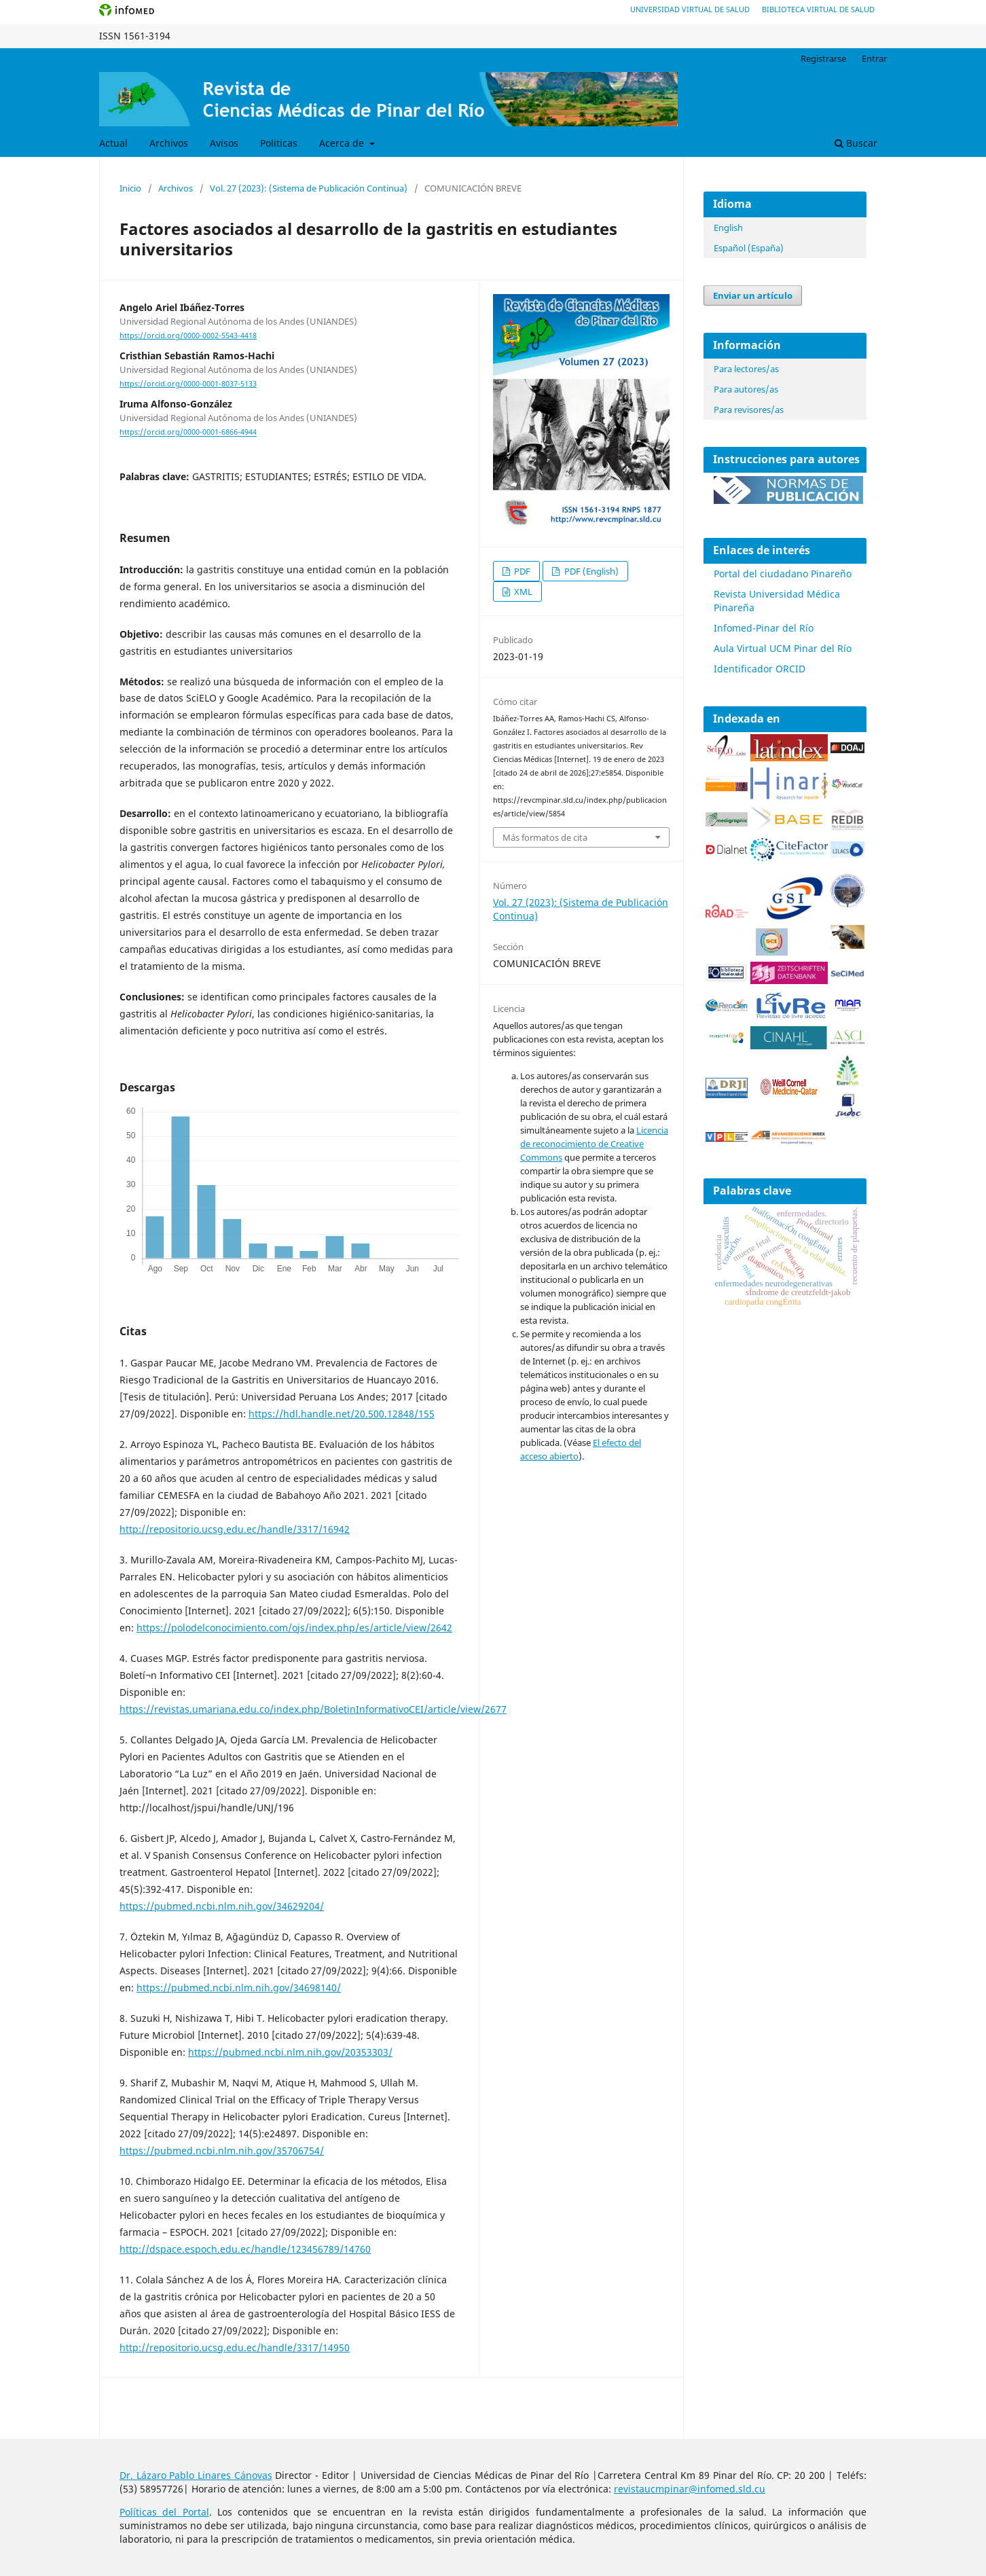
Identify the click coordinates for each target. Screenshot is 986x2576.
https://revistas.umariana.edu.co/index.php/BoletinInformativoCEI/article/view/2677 (313, 1709)
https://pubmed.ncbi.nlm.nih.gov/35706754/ (222, 2150)
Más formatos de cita (545, 837)
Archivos (168, 143)
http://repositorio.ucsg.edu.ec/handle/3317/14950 (235, 2347)
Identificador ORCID (759, 668)
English (728, 227)
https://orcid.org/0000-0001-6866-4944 (188, 432)
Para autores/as (746, 389)
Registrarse (823, 58)
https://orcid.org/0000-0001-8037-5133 (188, 383)
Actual (113, 143)
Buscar (856, 143)
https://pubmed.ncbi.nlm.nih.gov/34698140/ (238, 1987)
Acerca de (343, 143)
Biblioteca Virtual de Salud (818, 9)
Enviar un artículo (752, 295)
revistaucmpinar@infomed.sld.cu (689, 2488)
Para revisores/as (749, 409)
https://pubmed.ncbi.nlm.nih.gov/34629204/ (222, 1906)
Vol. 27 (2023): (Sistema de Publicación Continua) (308, 188)
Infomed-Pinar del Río (764, 627)
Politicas (278, 143)
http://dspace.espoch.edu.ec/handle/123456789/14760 (245, 2249)
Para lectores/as (746, 369)
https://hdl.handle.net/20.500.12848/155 (342, 1413)
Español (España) (749, 248)
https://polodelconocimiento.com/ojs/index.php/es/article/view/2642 (294, 1627)
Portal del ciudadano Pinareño (783, 573)
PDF (521, 571)
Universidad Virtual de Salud (690, 9)
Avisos (224, 143)
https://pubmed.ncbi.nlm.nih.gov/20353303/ (290, 2052)
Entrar (874, 58)
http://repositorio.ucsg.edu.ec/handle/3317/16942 (235, 1529)
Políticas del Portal (164, 2511)
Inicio (130, 188)
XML (522, 591)
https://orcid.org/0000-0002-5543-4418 (188, 335)
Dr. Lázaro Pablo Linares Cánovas (196, 2475)
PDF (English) (590, 571)
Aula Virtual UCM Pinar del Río (783, 648)
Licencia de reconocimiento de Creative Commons (594, 1143)
